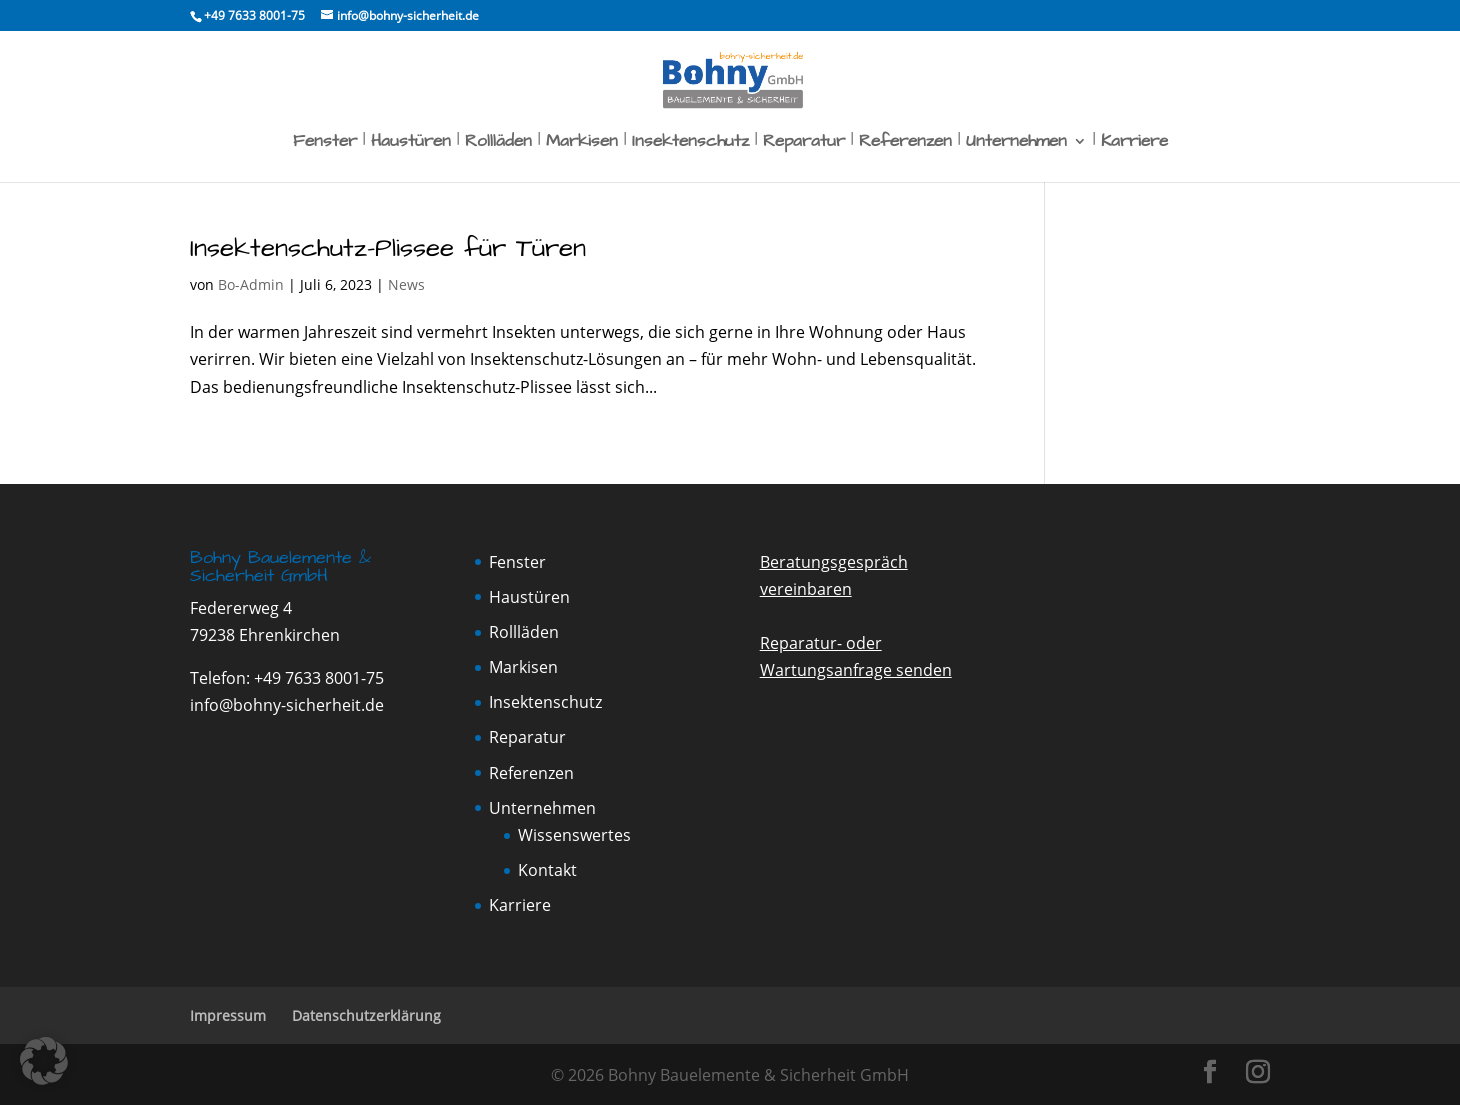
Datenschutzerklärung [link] (366, 1015)
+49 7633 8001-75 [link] (319, 678)
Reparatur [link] (804, 143)
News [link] (406, 284)
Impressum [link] (228, 1015)
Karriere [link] (1134, 143)
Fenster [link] (325, 143)
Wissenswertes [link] (574, 835)
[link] (254, 15)
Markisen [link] (582, 143)
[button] (1210, 1072)
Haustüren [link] (411, 143)
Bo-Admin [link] (251, 284)
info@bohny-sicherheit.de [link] (287, 705)
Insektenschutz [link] (690, 143)
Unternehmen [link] (1016, 143)
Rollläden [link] (498, 143)
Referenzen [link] (905, 143)
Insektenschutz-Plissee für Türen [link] (388, 248)
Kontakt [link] (547, 870)
